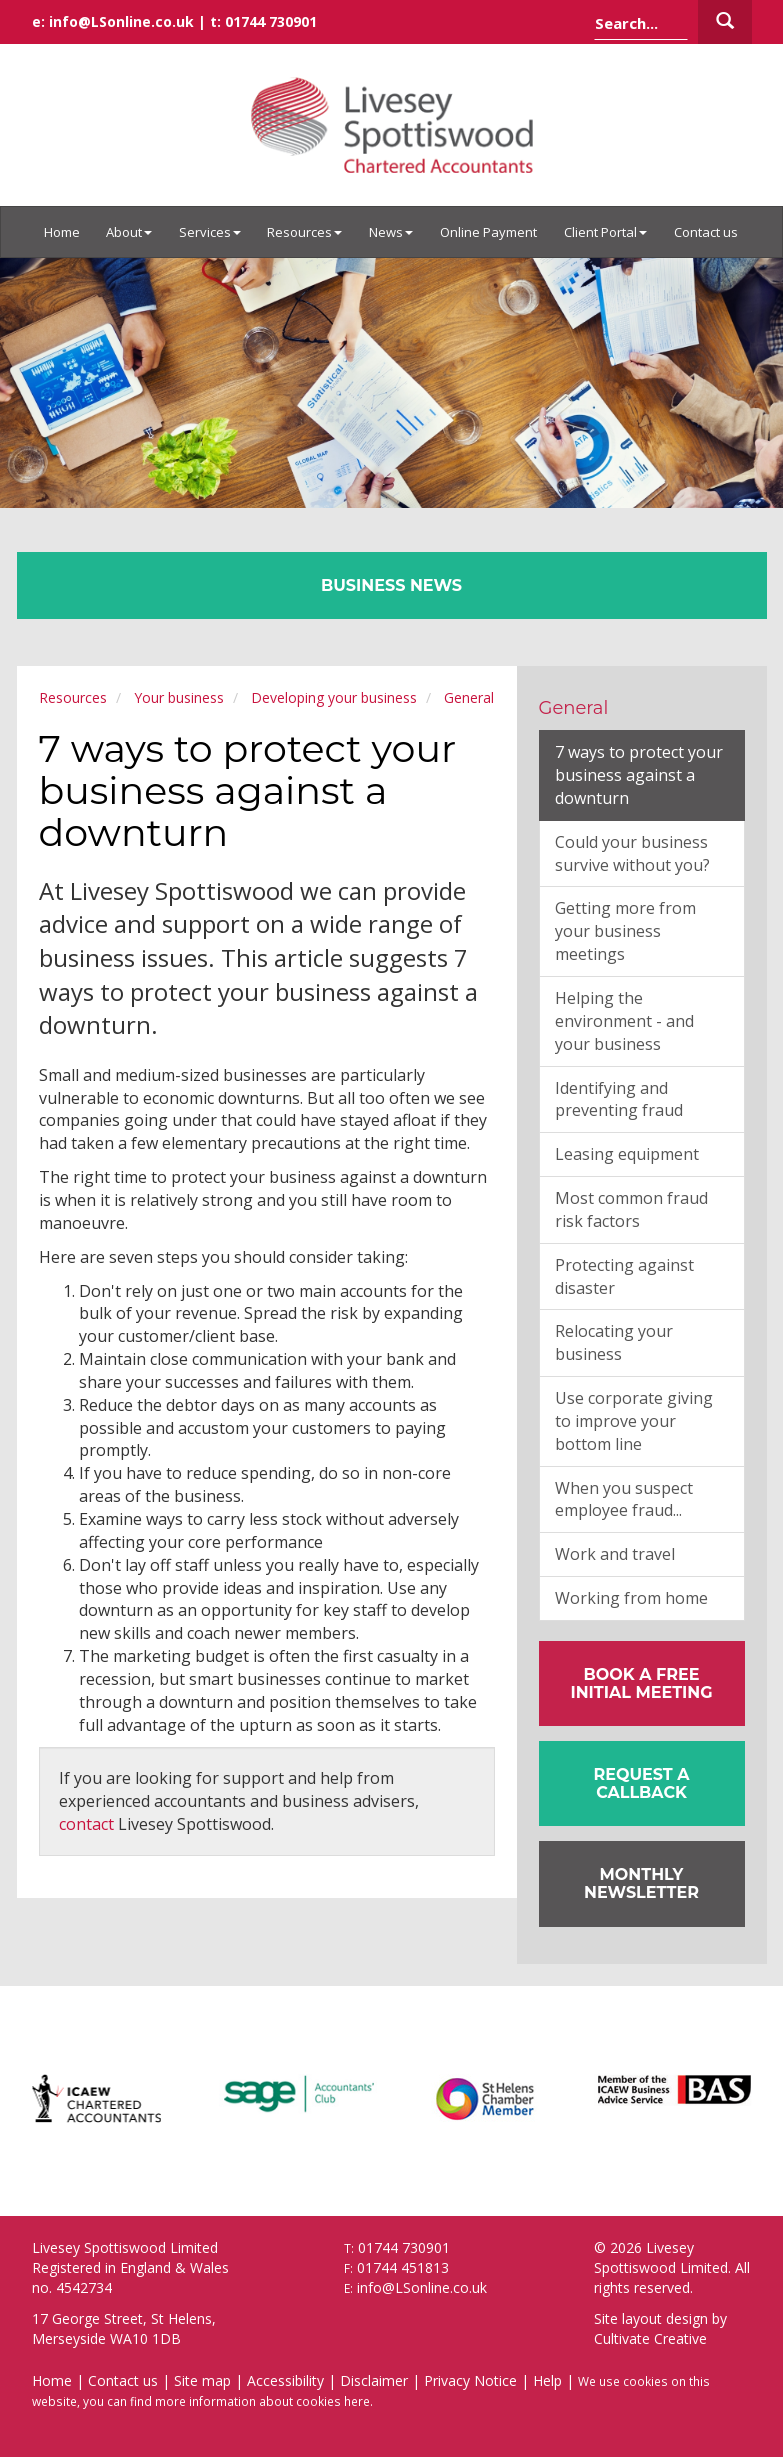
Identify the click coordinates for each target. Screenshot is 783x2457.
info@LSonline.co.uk (121, 21)
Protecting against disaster (624, 1276)
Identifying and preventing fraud (619, 1099)
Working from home (631, 1598)
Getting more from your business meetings (625, 931)
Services (210, 232)
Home (62, 232)
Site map (202, 2380)
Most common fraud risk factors (631, 1209)
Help (547, 2380)
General (469, 697)
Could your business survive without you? (632, 853)
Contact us (706, 232)
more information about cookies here (262, 2401)
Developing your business (334, 697)
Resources (304, 232)
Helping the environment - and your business (624, 1021)
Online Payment (488, 232)
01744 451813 (403, 2267)
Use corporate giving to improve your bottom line (634, 1421)
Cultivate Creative (650, 2338)
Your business (179, 697)
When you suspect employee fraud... (624, 1499)
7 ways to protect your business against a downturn (639, 775)
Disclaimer (374, 2380)
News (391, 232)
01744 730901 (271, 21)
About (129, 232)
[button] (642, 1783)
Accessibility (285, 2380)
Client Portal (605, 232)
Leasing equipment (627, 1154)
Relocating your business (614, 1342)
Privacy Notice (470, 2380)
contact (86, 1824)
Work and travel (615, 1554)
